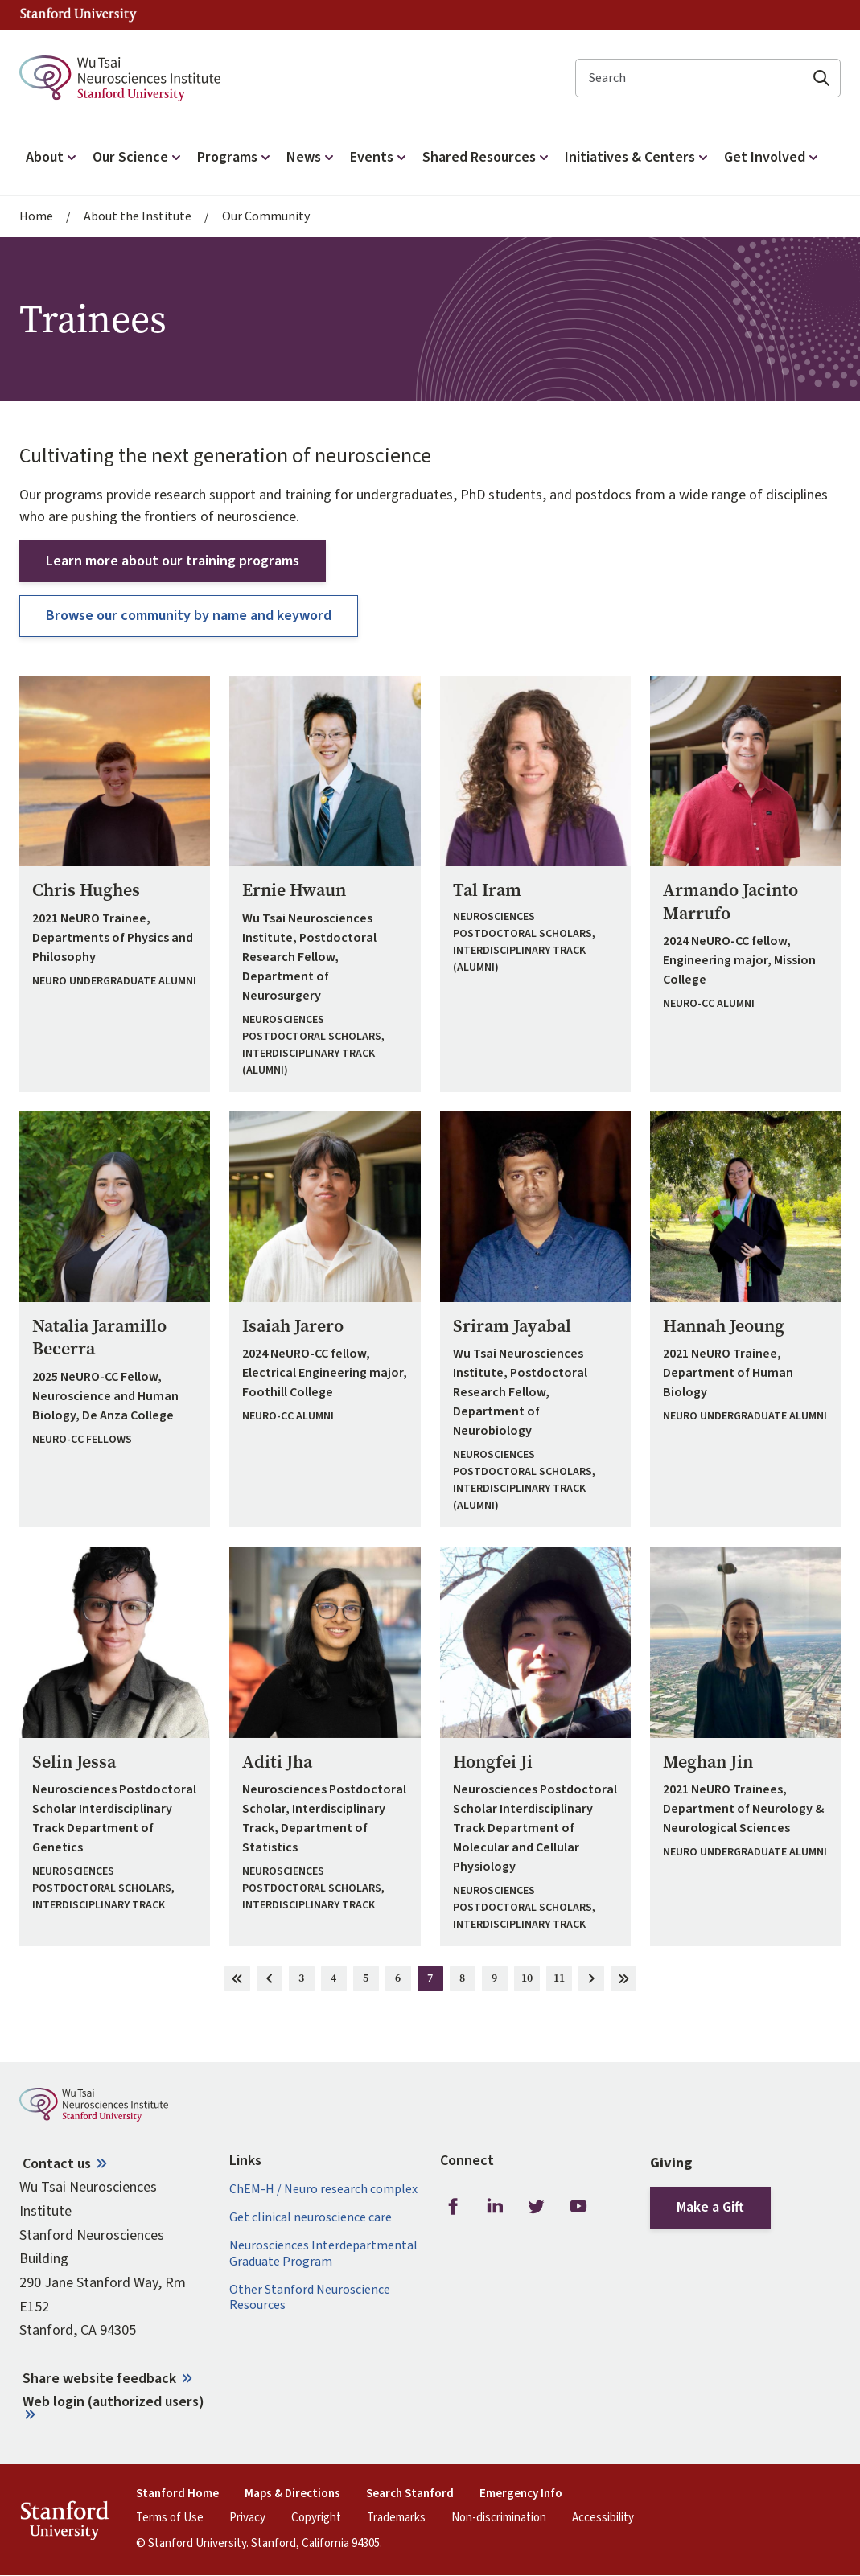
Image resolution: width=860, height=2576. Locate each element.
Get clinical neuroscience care (310, 2217)
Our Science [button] (138, 157)
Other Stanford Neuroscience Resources (309, 2297)
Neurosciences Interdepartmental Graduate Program (323, 2253)
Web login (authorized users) (113, 2402)
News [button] (311, 157)
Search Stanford (410, 2494)
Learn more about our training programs (172, 561)
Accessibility (603, 2518)
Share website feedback (99, 2379)
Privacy (247, 2518)
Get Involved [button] (772, 157)
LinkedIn (495, 2206)
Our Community (266, 216)
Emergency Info (520, 2494)
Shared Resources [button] (487, 157)
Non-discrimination (498, 2518)
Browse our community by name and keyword (188, 616)
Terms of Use (170, 2518)
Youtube (578, 2206)
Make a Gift (710, 2207)
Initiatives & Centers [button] (638, 157)
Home (36, 216)
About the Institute (137, 216)
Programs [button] (235, 157)
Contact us (57, 2164)
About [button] (53, 157)
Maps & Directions (292, 2494)
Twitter (536, 2206)
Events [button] (379, 157)
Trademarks (396, 2518)
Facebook (453, 2206)
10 (530, 1980)
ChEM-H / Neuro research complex (323, 2189)
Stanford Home (177, 2494)
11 (562, 1980)
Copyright (316, 2518)
